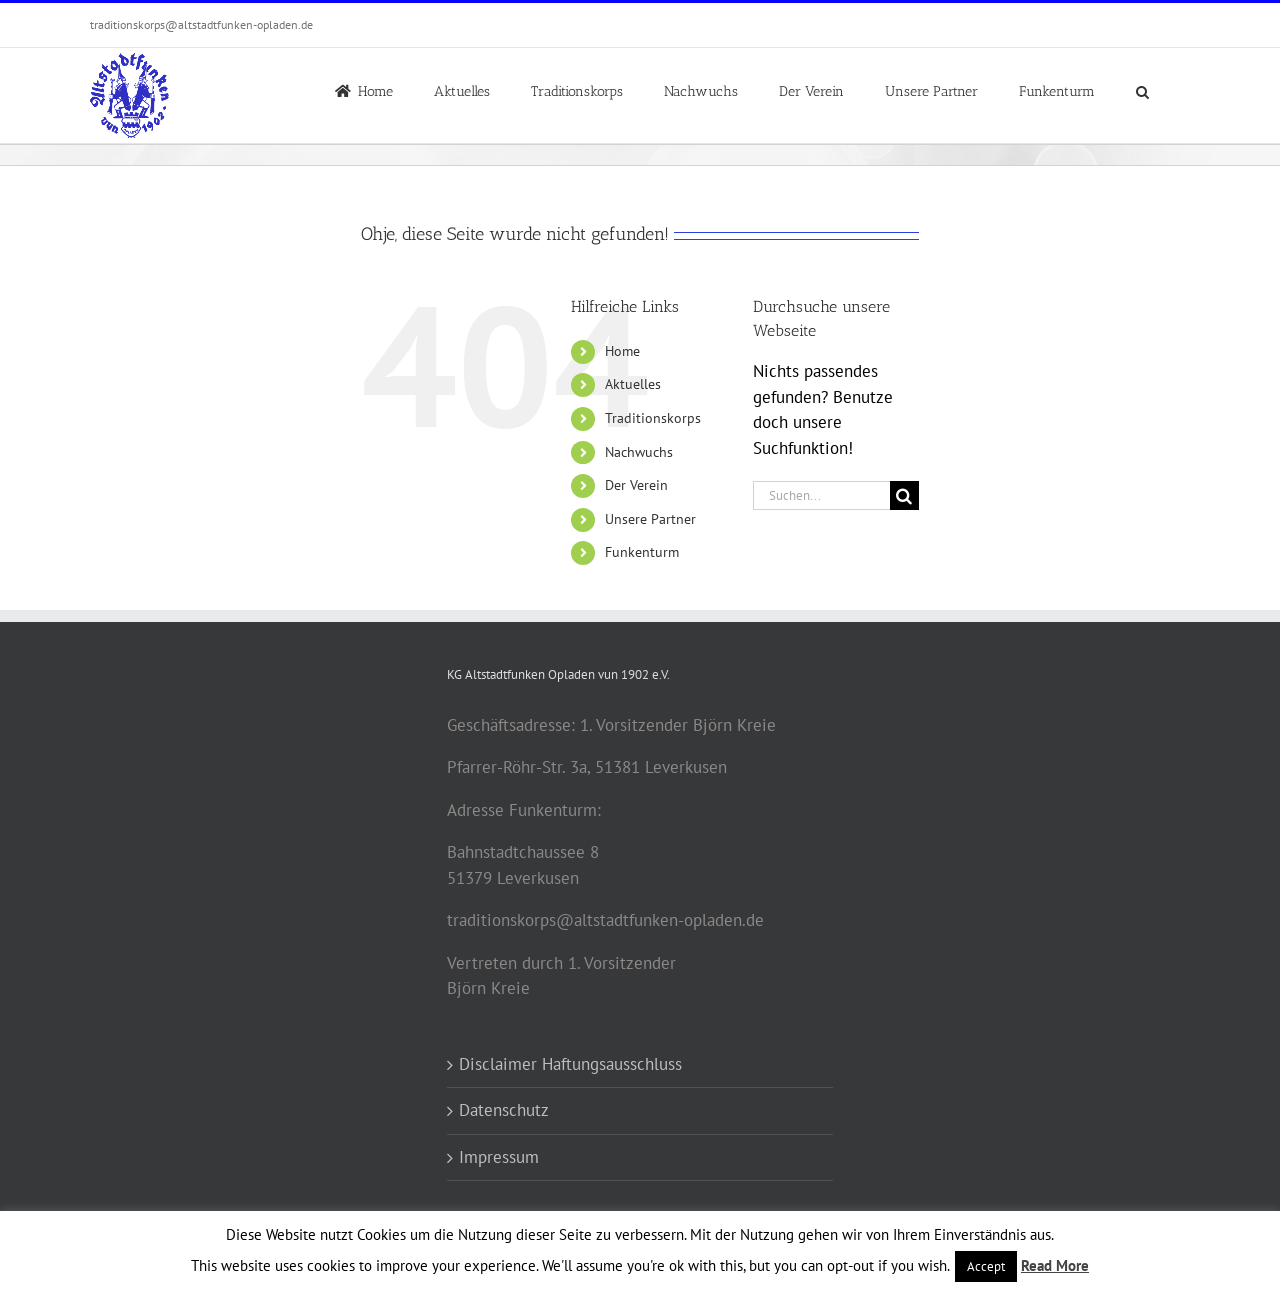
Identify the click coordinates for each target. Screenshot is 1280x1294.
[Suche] (904, 495)
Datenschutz (504, 1110)
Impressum (499, 1157)
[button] (1142, 90)
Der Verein (636, 485)
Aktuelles (633, 384)
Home (622, 351)
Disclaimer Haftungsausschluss (570, 1064)
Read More (1055, 1265)
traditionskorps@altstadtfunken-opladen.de (201, 24)
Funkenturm (642, 552)
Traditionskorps (653, 418)
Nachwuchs (639, 452)
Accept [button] (986, 1266)
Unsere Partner (650, 519)
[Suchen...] (821, 495)
